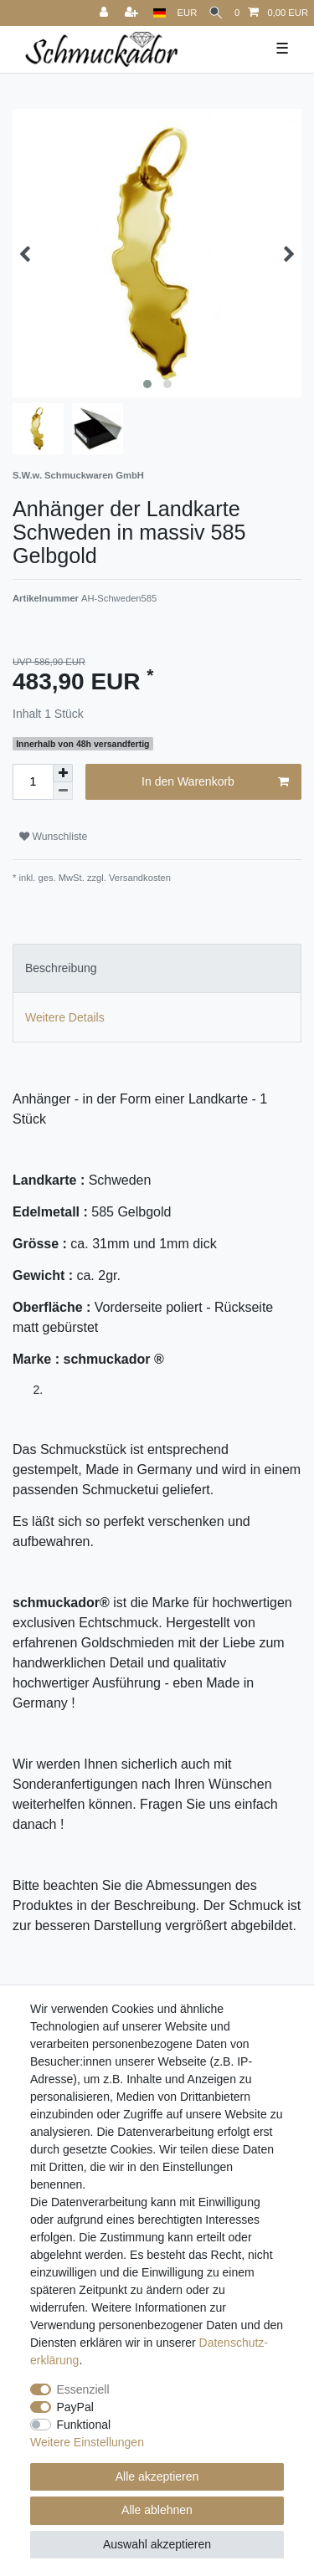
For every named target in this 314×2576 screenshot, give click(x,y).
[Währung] (187, 13)
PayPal (75, 2407)
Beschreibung (61, 968)
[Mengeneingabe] (33, 782)
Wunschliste (53, 836)
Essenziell (83, 2389)
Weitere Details (65, 1017)
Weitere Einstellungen (87, 2442)
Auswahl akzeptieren (157, 2544)
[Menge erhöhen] (63, 773)
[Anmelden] (105, 13)
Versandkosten (138, 878)
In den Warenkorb (215, 782)
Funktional (84, 2424)
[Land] (159, 13)
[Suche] (216, 13)
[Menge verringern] (63, 791)
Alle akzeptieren (157, 2476)
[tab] (157, 968)
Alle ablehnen (157, 2510)
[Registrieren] (133, 13)
